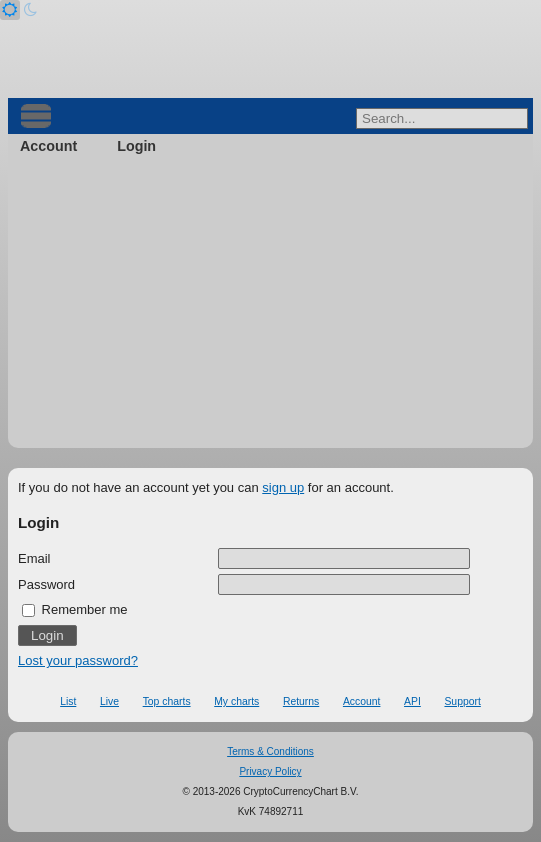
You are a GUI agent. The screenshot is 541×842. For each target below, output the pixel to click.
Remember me (75, 609)
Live (109, 701)
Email (34, 558)
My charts (236, 701)
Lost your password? (78, 660)
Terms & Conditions (270, 751)
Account (48, 146)
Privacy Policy (270, 771)
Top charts (167, 701)
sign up (283, 487)
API (412, 701)
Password (46, 584)
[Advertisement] (270, 308)
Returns (301, 701)
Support (462, 701)
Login (136, 146)
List (68, 701)
